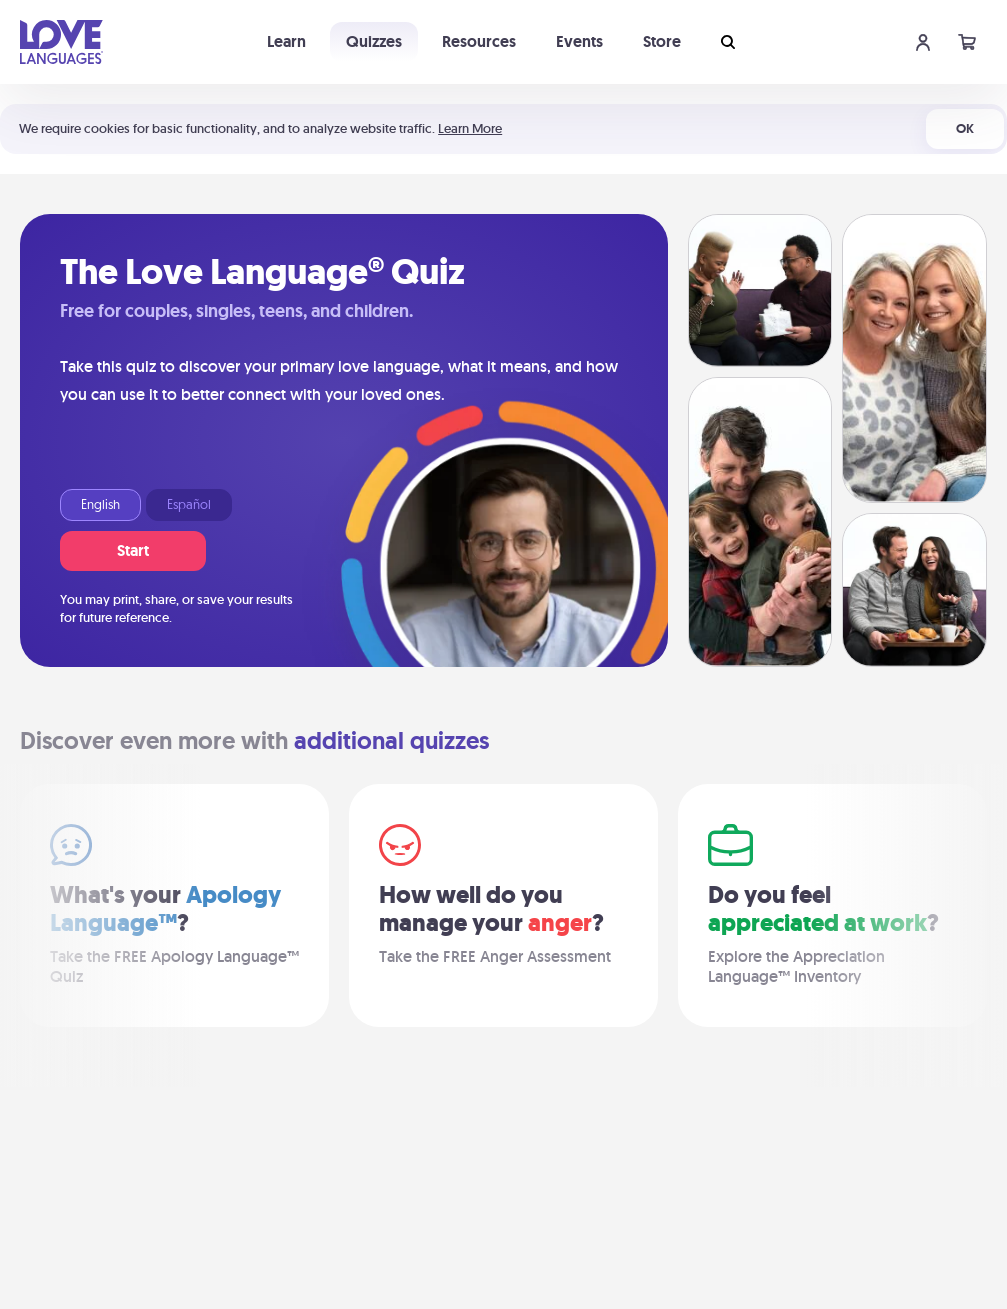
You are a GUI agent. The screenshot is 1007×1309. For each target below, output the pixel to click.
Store (662, 41)
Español (189, 505)
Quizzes (374, 41)
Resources (479, 41)
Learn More (470, 128)
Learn (286, 41)
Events (579, 41)
